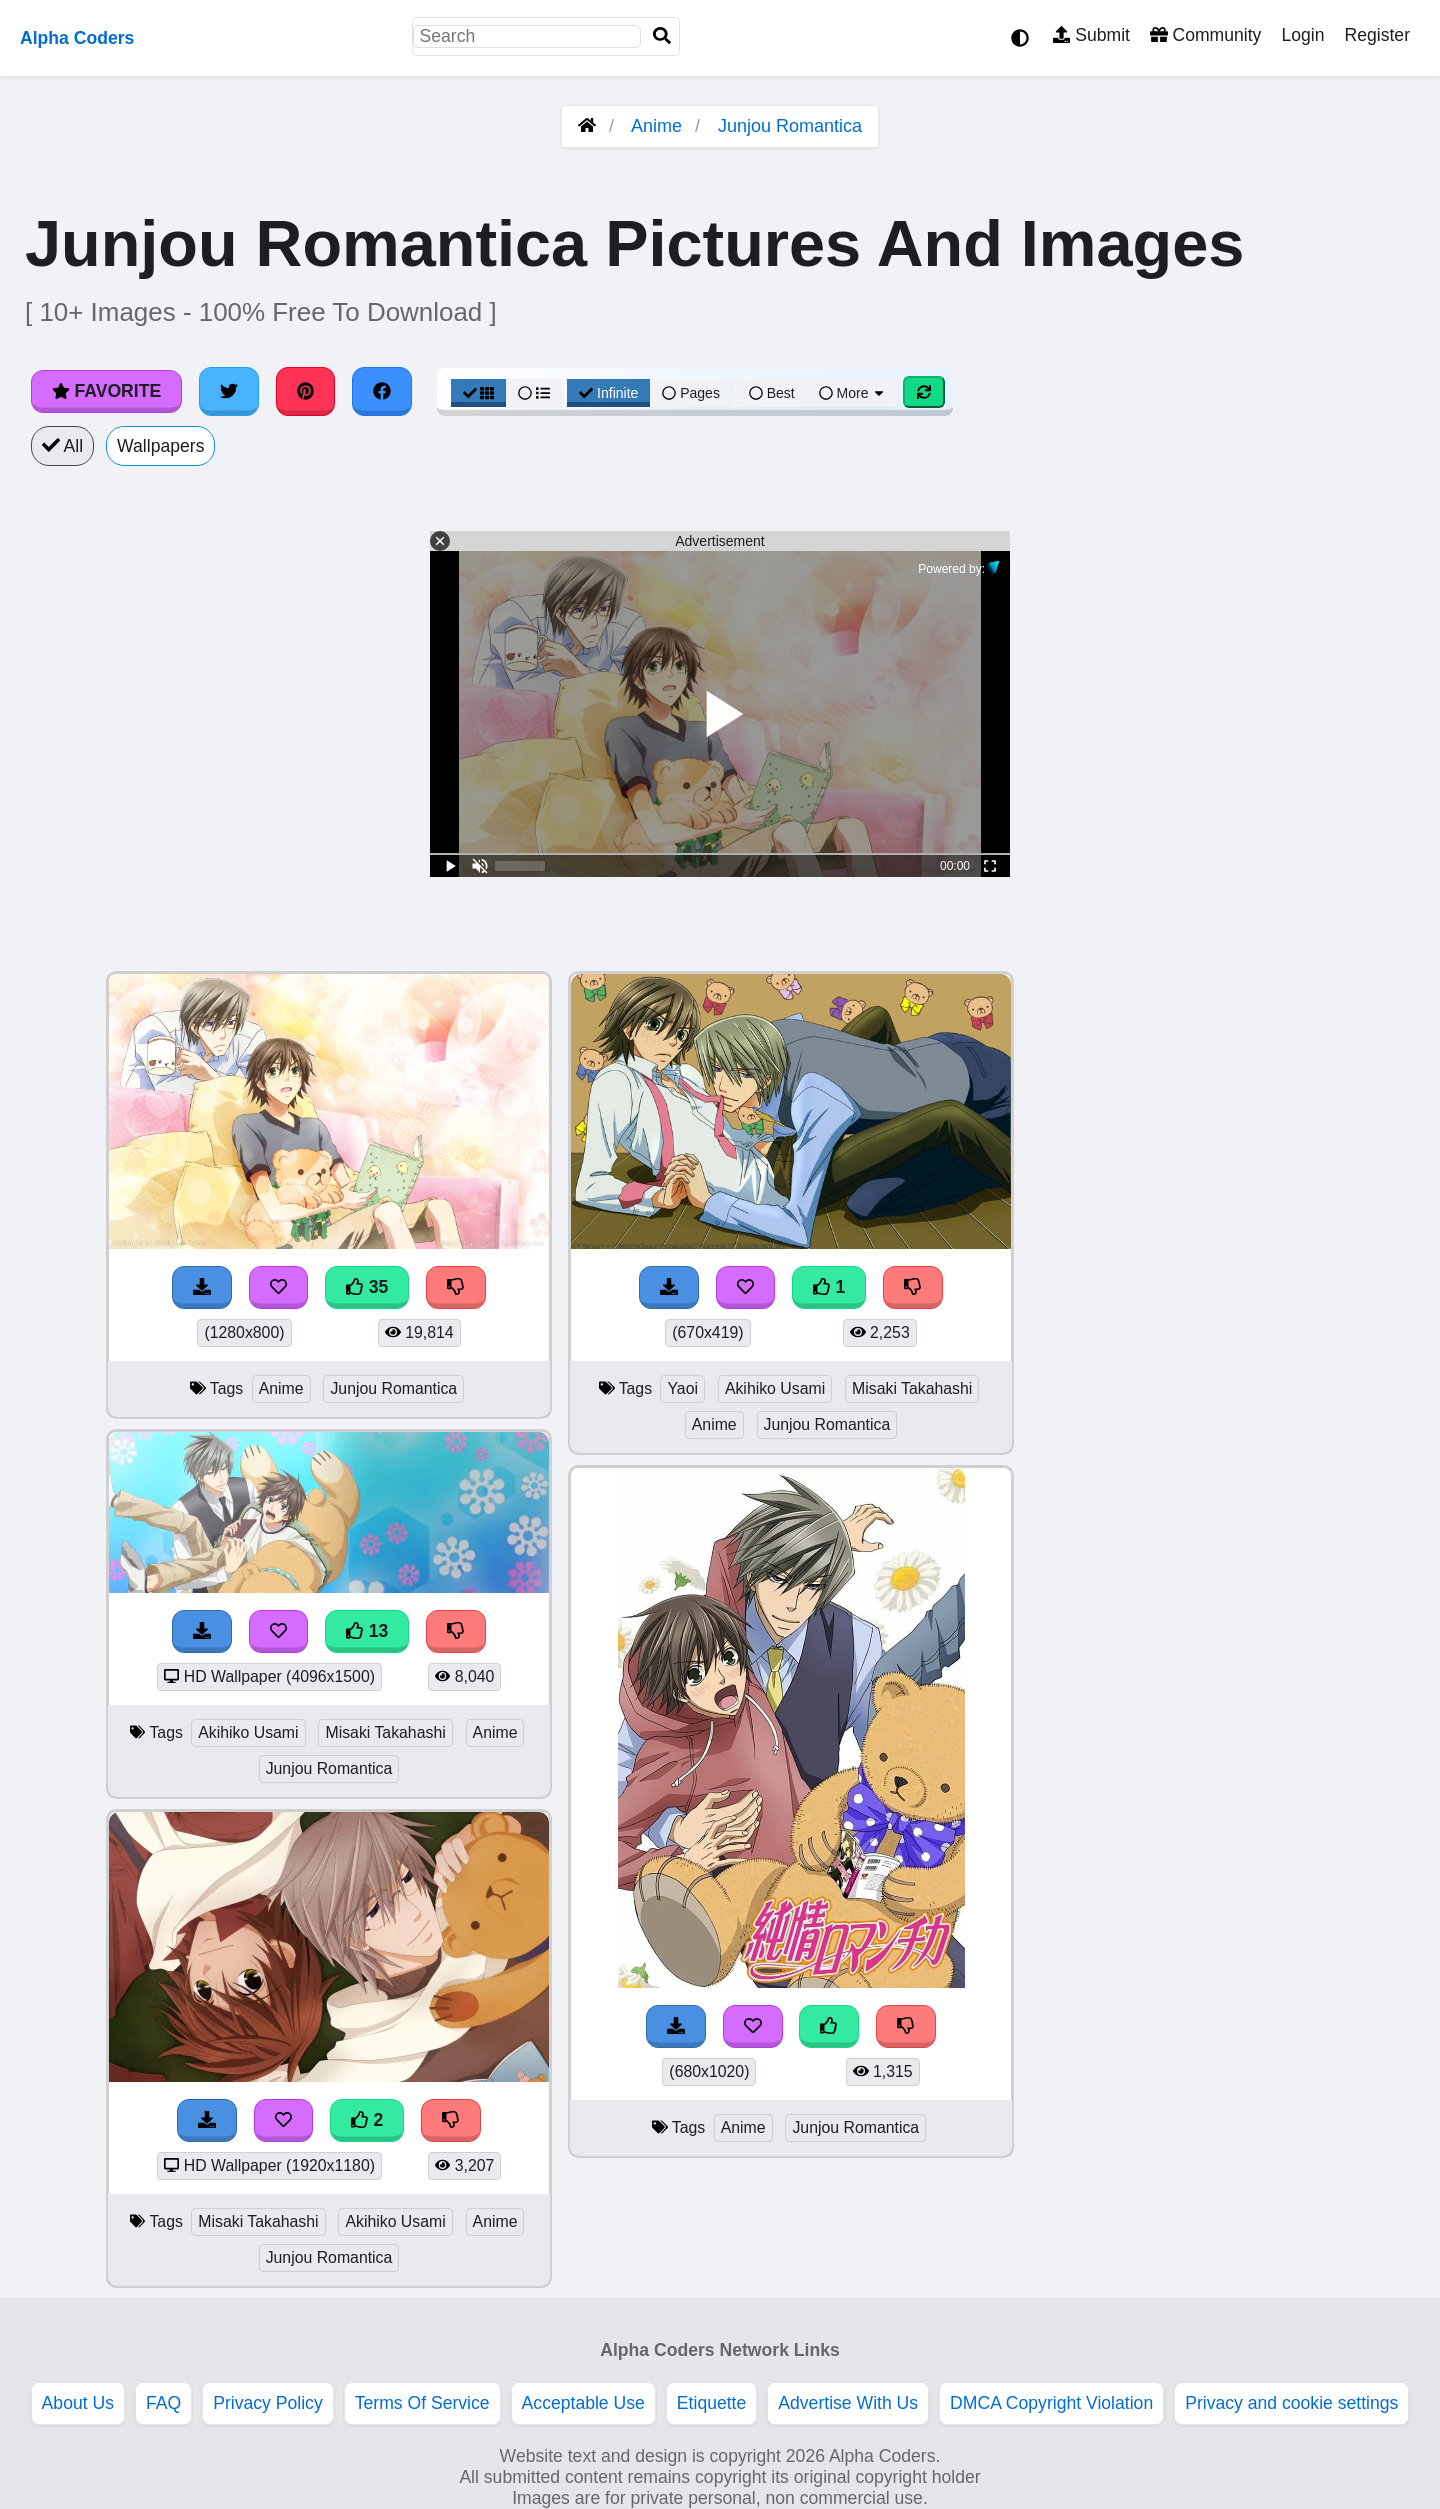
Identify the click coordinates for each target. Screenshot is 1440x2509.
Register (1377, 35)
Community (1205, 35)
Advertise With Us (848, 2403)
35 (367, 1287)
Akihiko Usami (248, 1732)
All (62, 446)
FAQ (163, 2403)
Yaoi (682, 1388)
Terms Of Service (422, 2403)
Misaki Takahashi (385, 1732)
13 (367, 1631)
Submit (1091, 35)
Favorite (106, 391)
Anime (656, 126)
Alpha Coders (77, 38)
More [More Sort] (853, 393)
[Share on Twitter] (229, 391)
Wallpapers (160, 446)
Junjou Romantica (790, 126)
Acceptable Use (583, 2403)
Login (1302, 35)
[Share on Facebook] (382, 391)
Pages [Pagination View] (691, 393)
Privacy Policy (268, 2403)
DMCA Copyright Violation (1051, 2403)
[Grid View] (479, 393)
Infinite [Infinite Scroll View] (608, 393)
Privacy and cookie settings (1291, 2403)
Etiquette (711, 2403)
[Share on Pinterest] (306, 391)
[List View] (534, 393)
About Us (78, 2403)
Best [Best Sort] (772, 393)
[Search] (662, 36)
